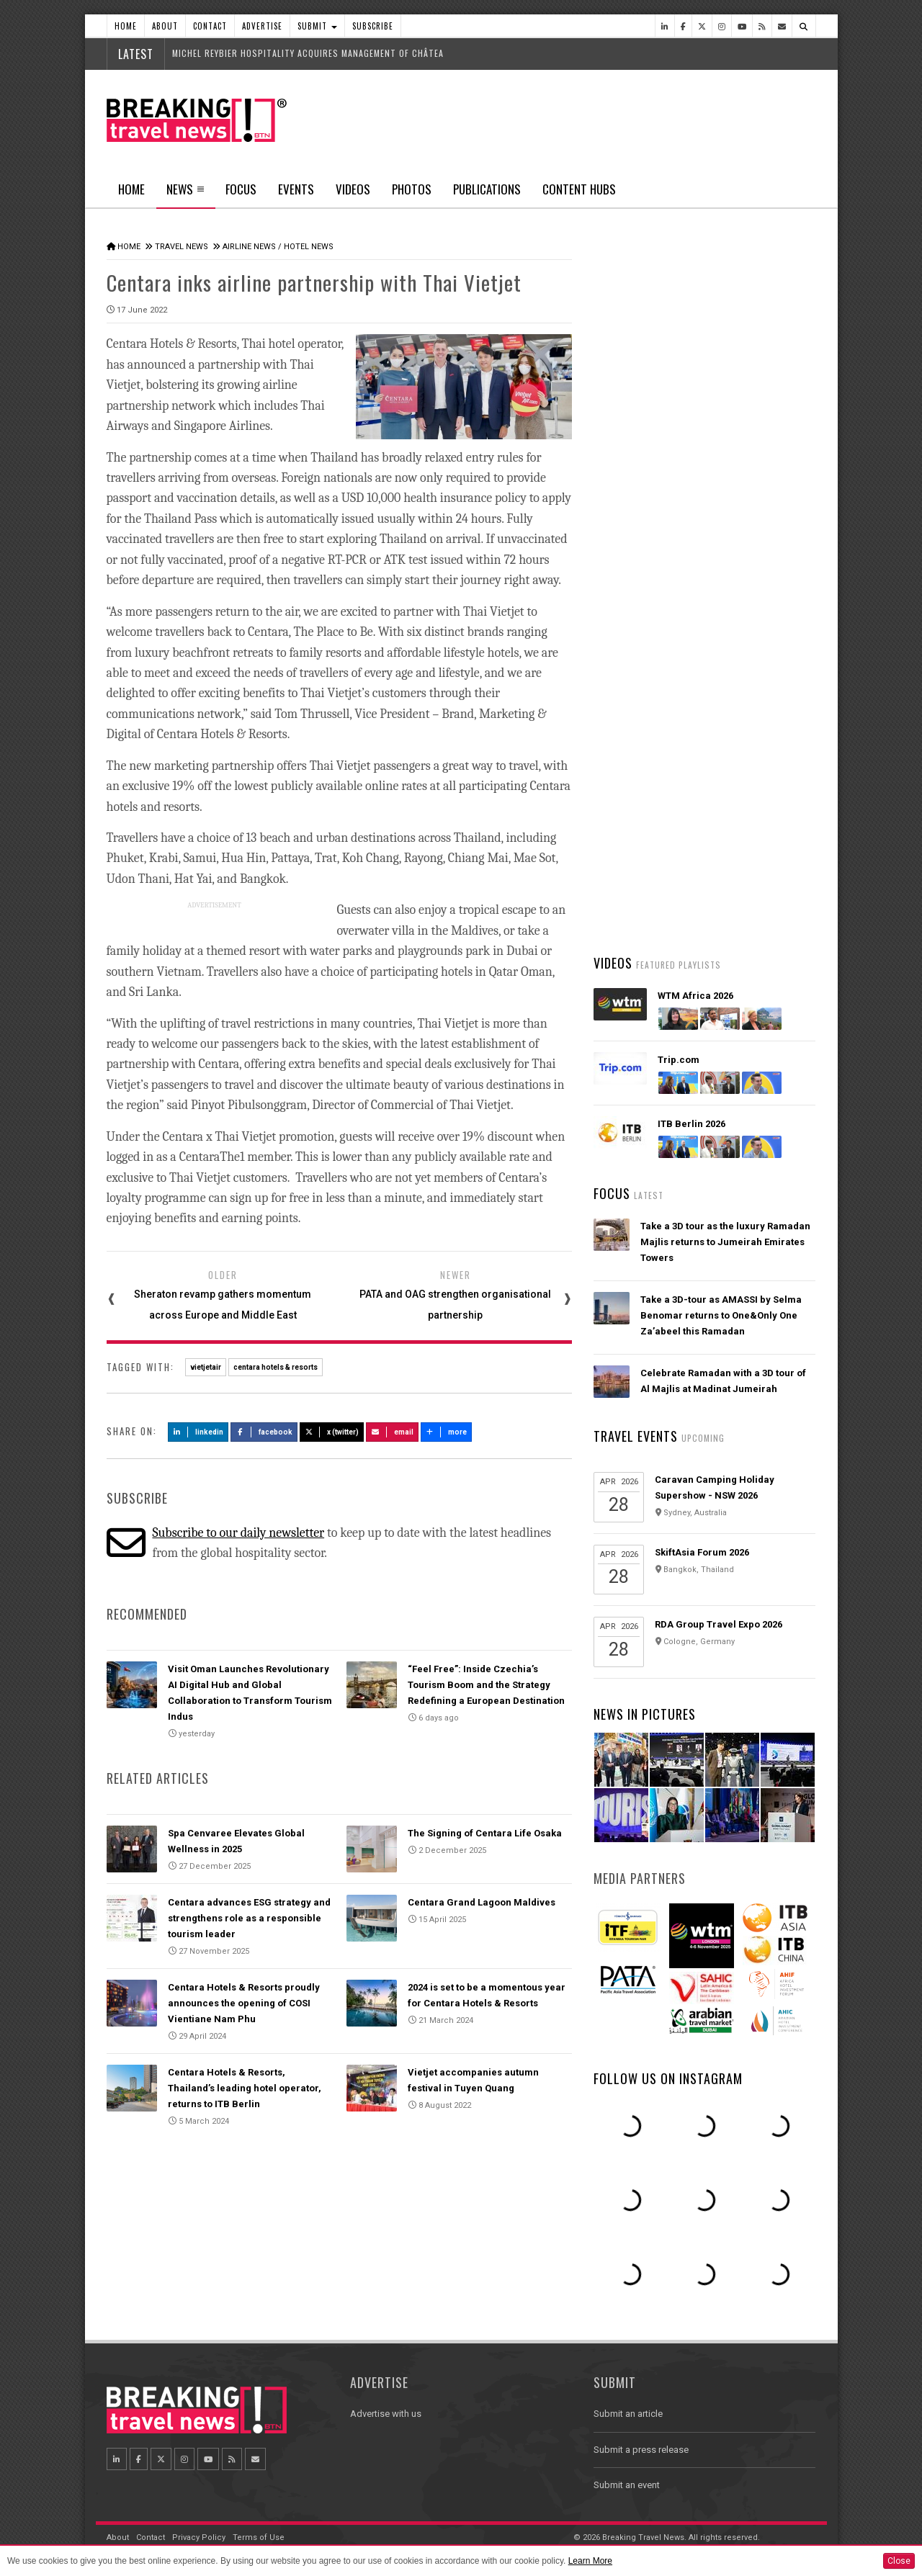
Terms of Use (259, 2537)
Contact (210, 26)
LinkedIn (198, 1432)
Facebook (264, 1432)
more (446, 1432)
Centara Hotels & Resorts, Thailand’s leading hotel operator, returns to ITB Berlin (244, 2088)
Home (126, 26)
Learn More (590, 2561)
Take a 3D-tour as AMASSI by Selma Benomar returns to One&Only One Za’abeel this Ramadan (721, 1315)
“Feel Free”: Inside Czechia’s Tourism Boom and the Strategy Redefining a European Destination (486, 1685)
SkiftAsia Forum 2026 (702, 1552)
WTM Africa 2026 (695, 995)
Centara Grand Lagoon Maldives (481, 1902)
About (165, 26)
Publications (487, 189)
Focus (240, 189)
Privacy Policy (198, 2537)
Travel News (181, 246)
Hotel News (309, 246)
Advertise (262, 26)
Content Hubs (579, 189)
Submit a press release (641, 2449)
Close (898, 2561)
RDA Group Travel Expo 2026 (718, 1624)
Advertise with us (385, 2413)
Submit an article (628, 2413)
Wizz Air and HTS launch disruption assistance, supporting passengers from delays (721, 889)
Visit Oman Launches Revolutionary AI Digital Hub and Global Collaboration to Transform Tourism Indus (726, 804)
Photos (411, 189)
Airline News (249, 246)
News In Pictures (645, 1714)
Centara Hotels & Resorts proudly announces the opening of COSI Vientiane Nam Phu (244, 2003)
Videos (353, 189)
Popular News (760, 543)
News (185, 193)
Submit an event (627, 2484)
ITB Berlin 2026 (691, 1123)
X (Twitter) (332, 1432)
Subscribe (372, 26)
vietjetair (205, 1367)
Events (296, 189)
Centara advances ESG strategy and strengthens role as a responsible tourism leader (249, 1918)
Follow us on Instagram (668, 2078)
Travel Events (636, 1436)
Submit (317, 26)
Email (392, 1432)
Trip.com (678, 1059)
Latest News (648, 543)
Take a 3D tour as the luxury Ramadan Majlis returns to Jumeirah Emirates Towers (725, 1242)
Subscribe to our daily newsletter (238, 1532)
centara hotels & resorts (275, 1367)
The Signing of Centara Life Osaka (485, 1833)
